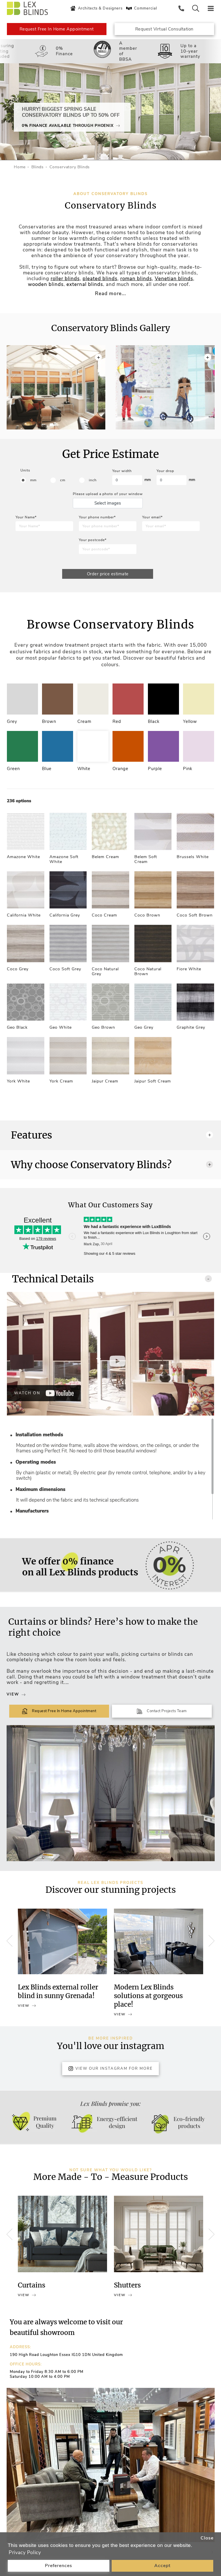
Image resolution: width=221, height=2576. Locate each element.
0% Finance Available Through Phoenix (71, 125)
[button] (207, 378)
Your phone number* (97, 517)
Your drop (165, 471)
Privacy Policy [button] (25, 2552)
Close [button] (207, 2538)
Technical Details (112, 1284)
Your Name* (26, 517)
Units (25, 470)
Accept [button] (162, 2565)
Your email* (152, 517)
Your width (122, 471)
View (16, 1699)
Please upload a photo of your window (108, 494)
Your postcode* (92, 540)
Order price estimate (108, 574)
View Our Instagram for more (110, 2073)
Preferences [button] (58, 2565)
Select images (107, 503)
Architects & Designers (96, 8)
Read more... (110, 294)
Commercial (141, 8)
